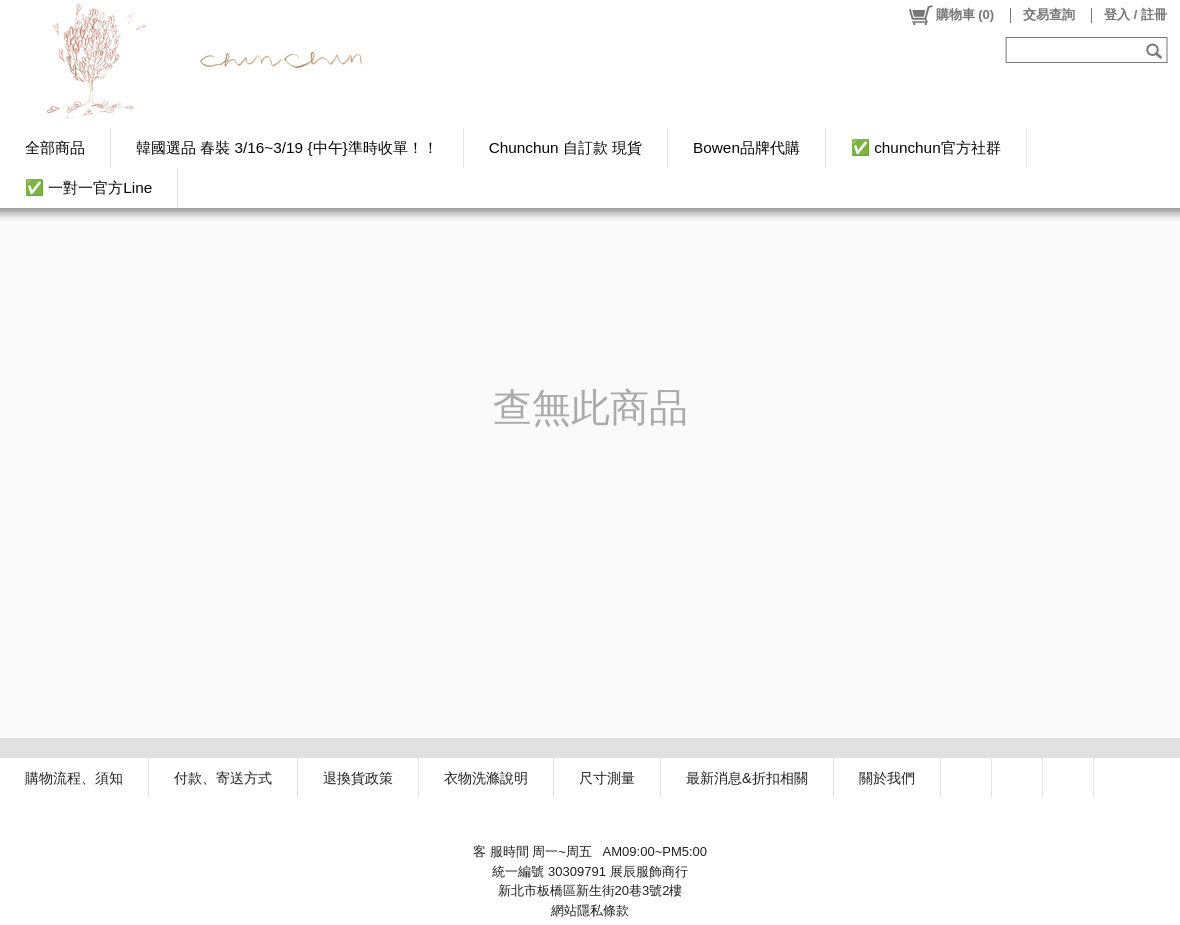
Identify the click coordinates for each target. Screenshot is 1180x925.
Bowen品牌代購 (746, 147)
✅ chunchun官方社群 (926, 147)
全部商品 (55, 147)
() (950, 15)
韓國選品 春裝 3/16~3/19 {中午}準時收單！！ (287, 147)
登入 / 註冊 (1135, 14)
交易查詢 (1049, 14)
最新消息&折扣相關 (747, 778)
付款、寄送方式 (223, 778)
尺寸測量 (607, 778)
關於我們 (887, 778)
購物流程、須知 (74, 778)
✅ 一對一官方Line (88, 187)
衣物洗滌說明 (486, 778)
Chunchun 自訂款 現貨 (565, 147)
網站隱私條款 (590, 910)
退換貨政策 (358, 778)
